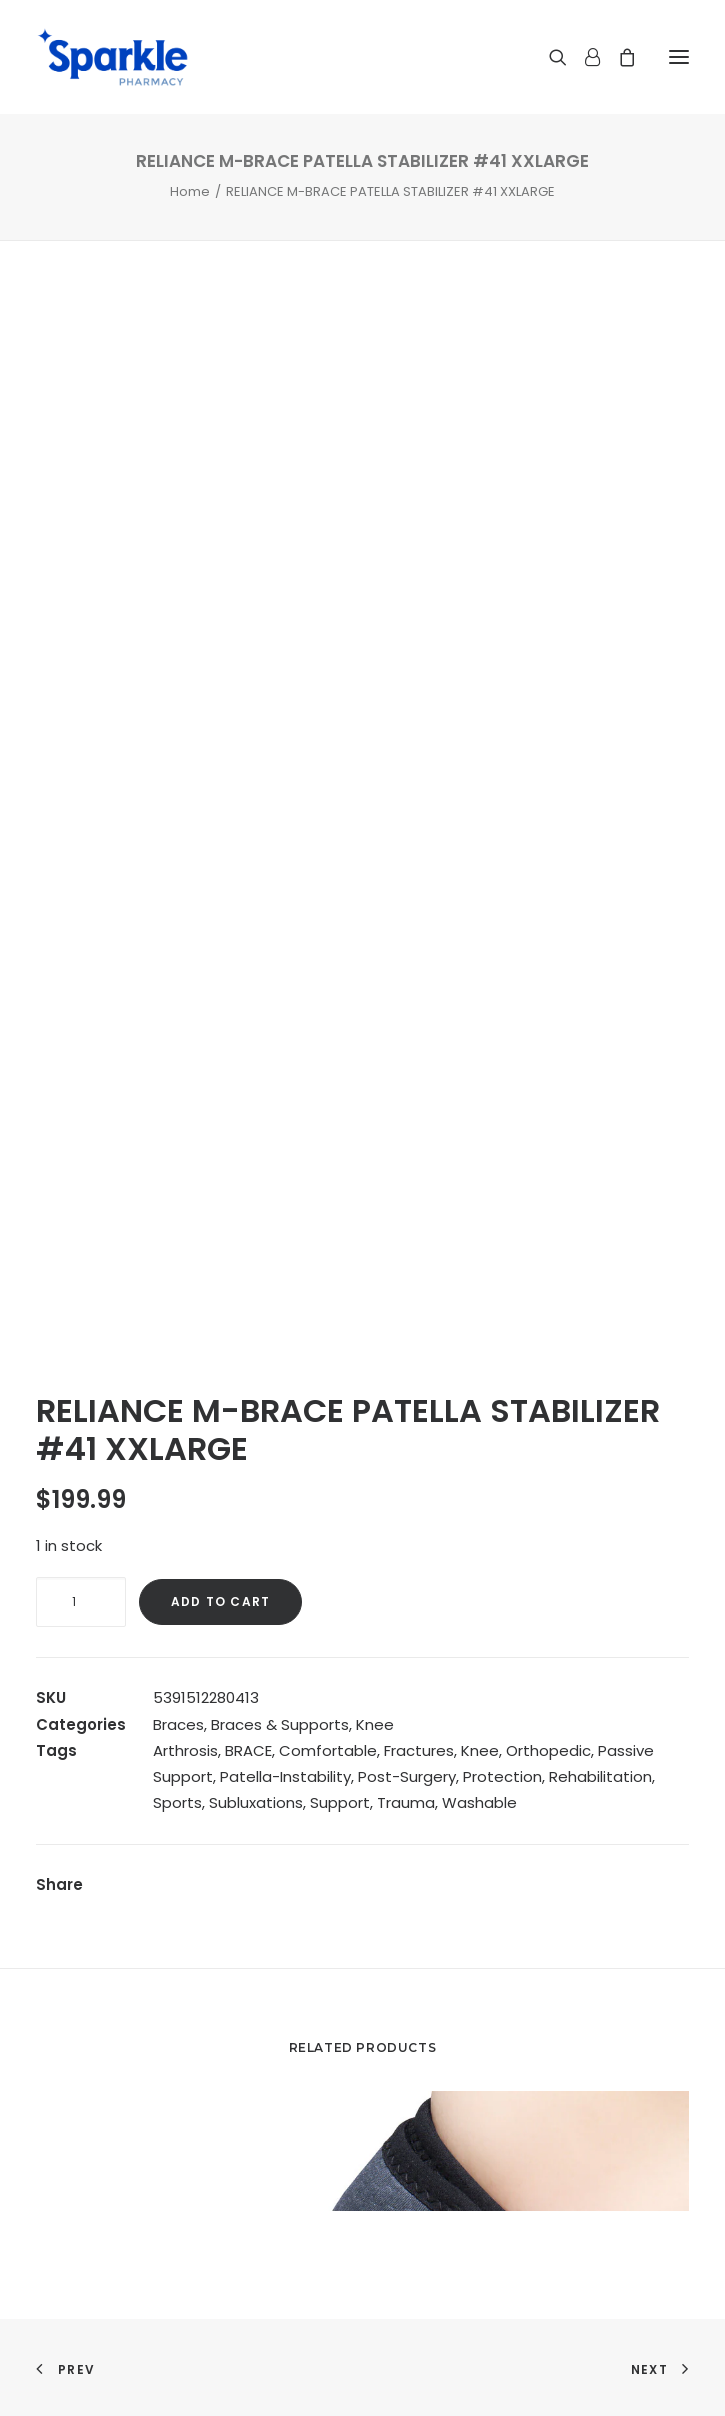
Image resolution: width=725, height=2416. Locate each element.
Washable (479, 1802)
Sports (177, 1802)
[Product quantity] (81, 1602)
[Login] (583, 57)
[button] (679, 57)
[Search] (549, 57)
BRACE (248, 1750)
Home (190, 191)
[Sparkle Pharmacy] (112, 57)
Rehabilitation (600, 1776)
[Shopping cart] (618, 57)
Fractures (419, 1750)
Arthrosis (185, 1750)
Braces (178, 1724)
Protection (502, 1776)
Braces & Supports (280, 1724)
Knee (375, 1724)
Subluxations (256, 1802)
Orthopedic (548, 1750)
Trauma (406, 1802)
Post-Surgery (407, 1776)
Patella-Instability (285, 1776)
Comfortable (328, 1750)
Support (340, 1802)
